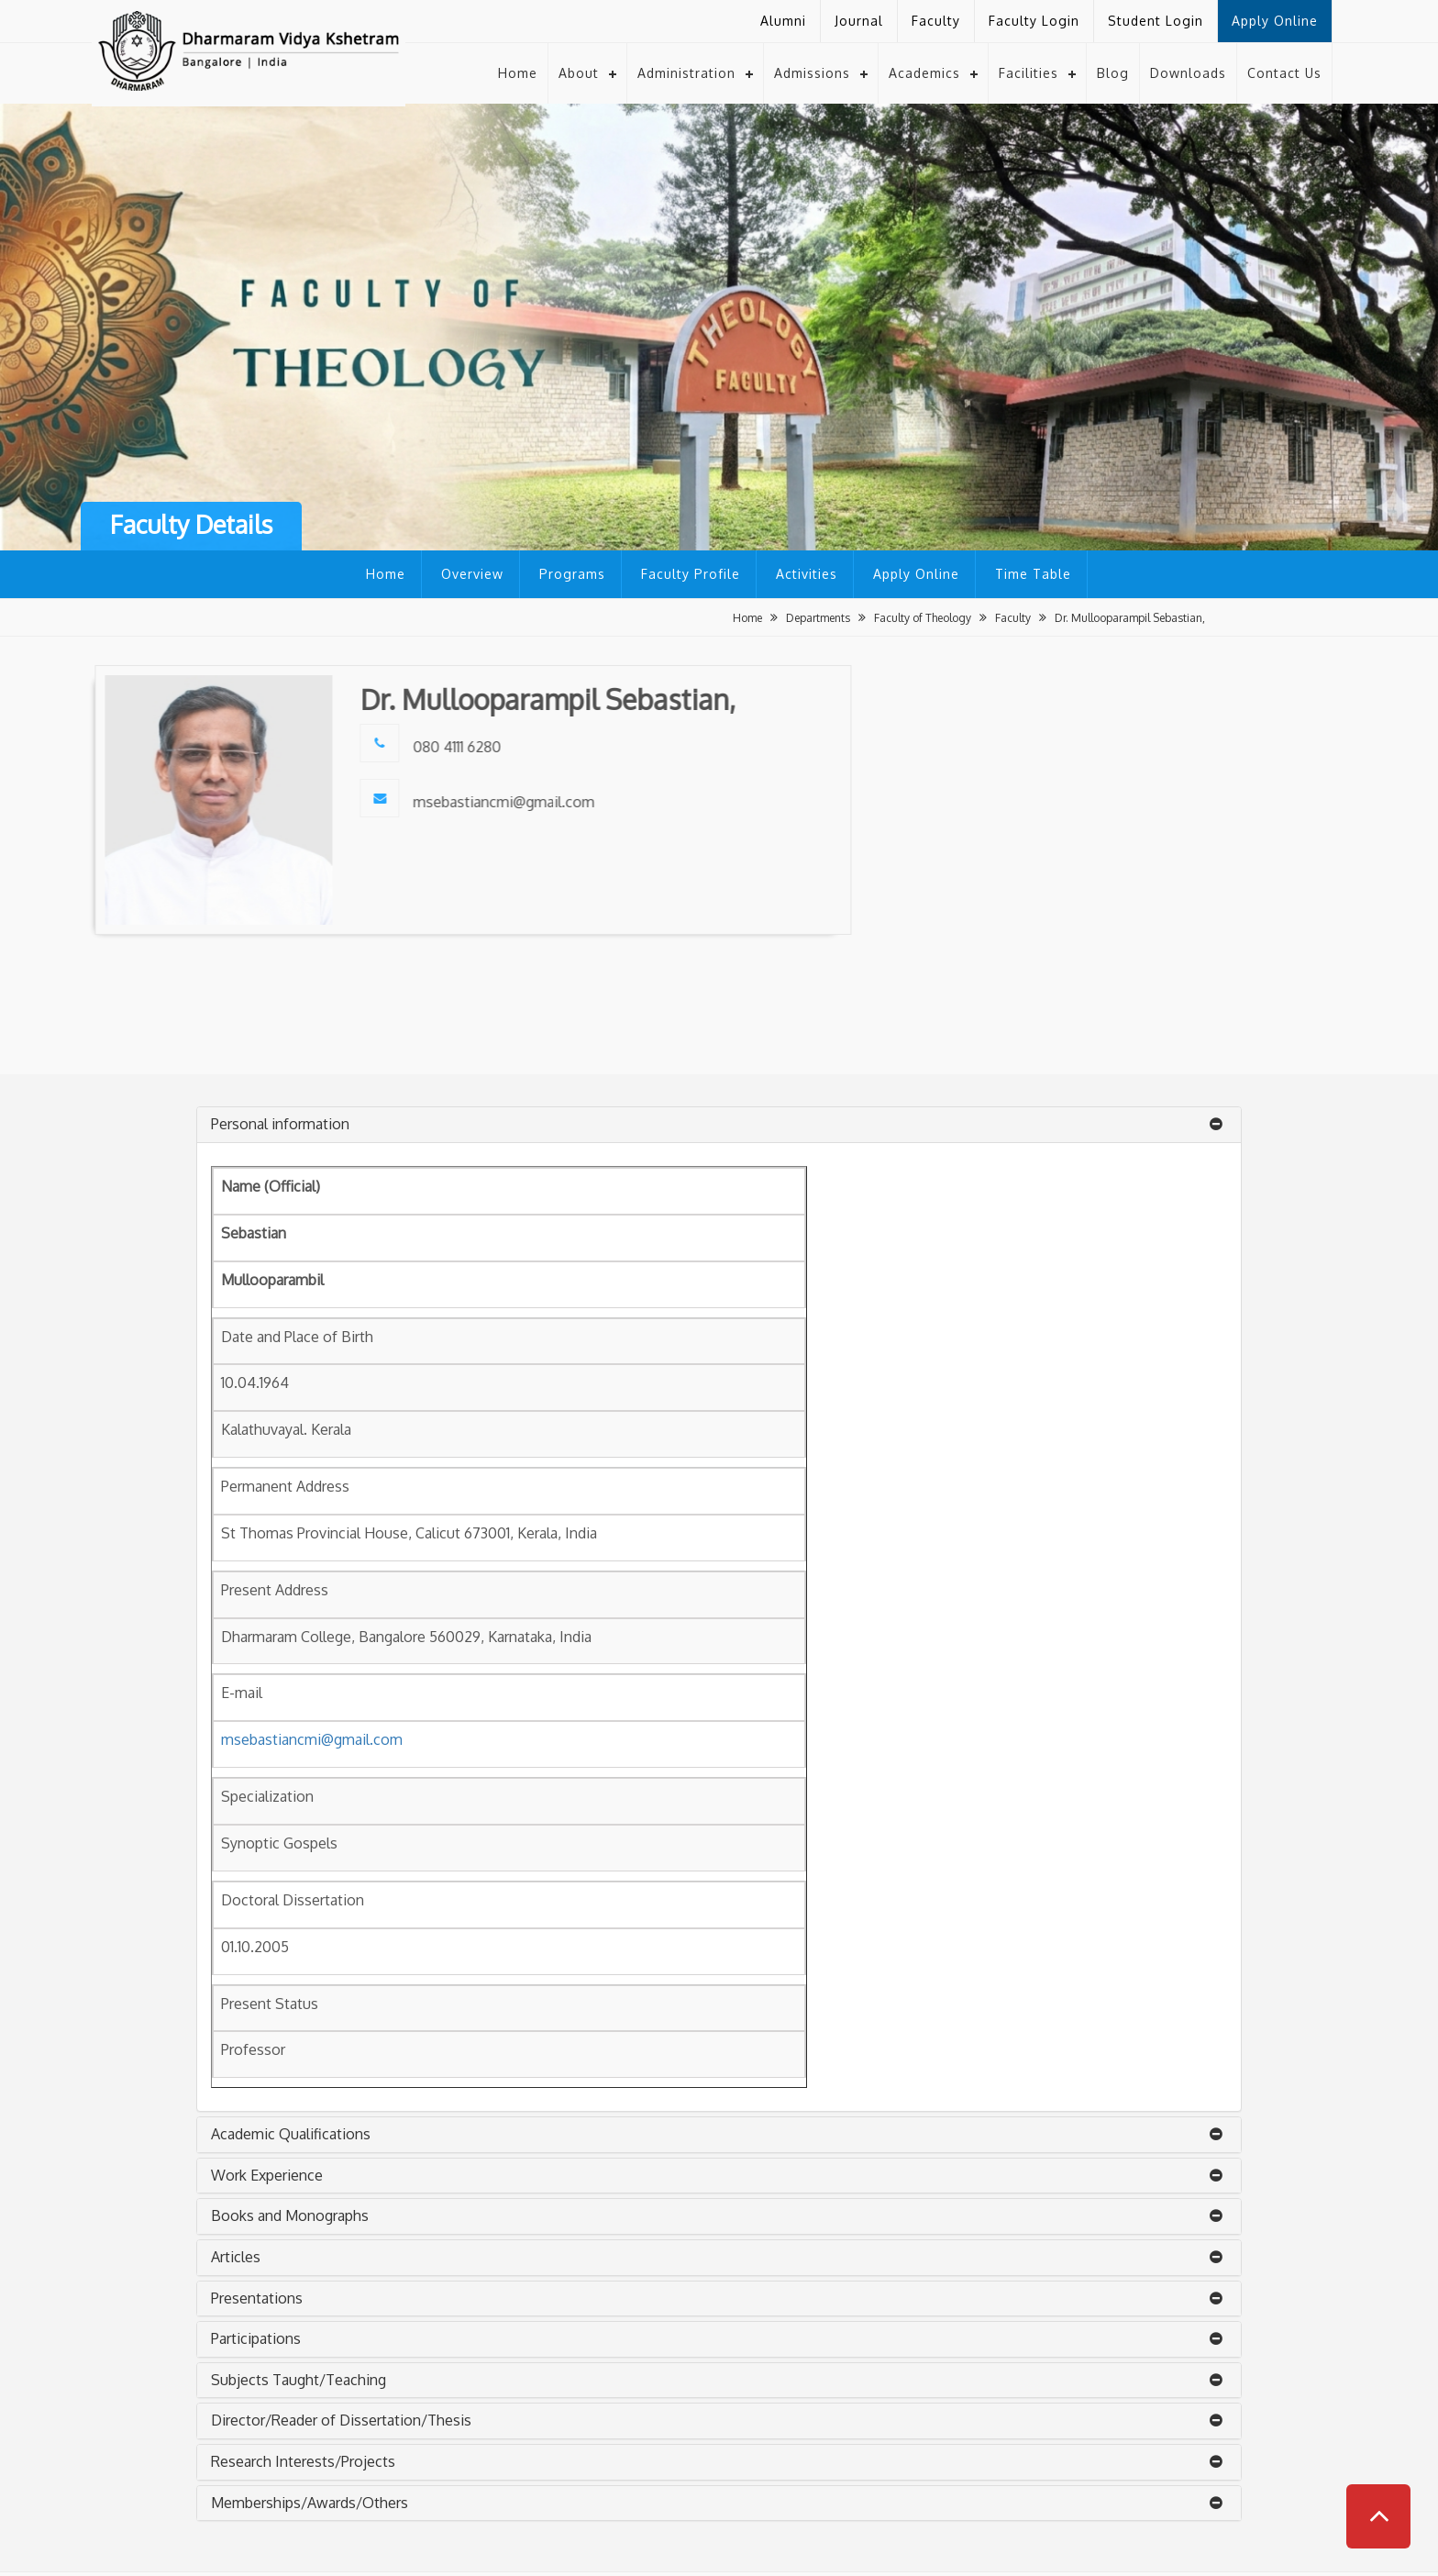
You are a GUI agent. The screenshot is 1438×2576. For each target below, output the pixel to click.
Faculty (1013, 617)
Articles (235, 2257)
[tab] (719, 1124)
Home (517, 72)
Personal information (280, 1124)
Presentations (257, 2298)
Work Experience (267, 2175)
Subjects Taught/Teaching (298, 2380)
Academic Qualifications (291, 2134)
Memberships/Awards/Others (309, 2502)
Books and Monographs (290, 2215)
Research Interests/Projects (303, 2461)
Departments (818, 617)
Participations (256, 2338)
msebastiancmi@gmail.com (312, 1739)
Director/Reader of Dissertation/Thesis (341, 2420)
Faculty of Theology (922, 617)
